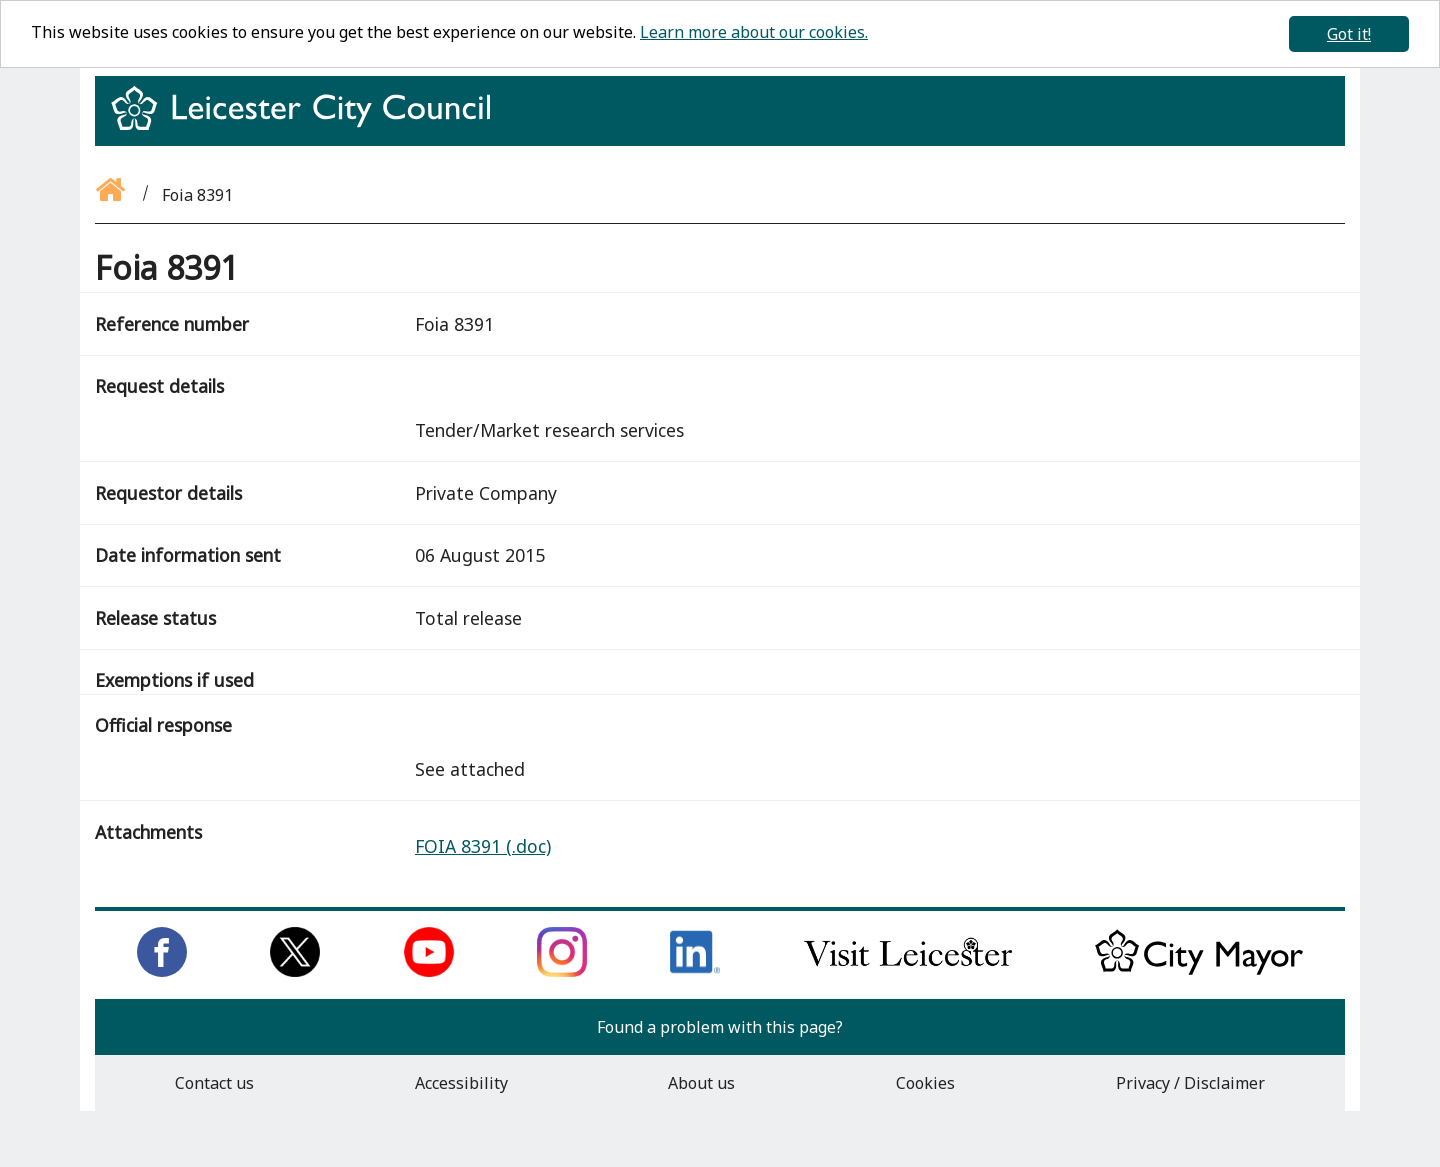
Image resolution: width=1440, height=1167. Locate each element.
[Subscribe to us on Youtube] (429, 971)
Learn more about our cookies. (754, 32)
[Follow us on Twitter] (295, 971)
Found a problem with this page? (720, 1027)
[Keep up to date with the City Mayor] (1199, 971)
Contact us (214, 1083)
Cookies (925, 1083)
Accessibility (461, 1083)
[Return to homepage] (308, 126)
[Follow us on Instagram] (562, 971)
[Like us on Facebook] (162, 971)
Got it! (1349, 34)
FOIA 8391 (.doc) (483, 846)
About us (701, 1083)
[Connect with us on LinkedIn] (695, 971)
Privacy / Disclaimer (1190, 1083)
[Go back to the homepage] (112, 195)
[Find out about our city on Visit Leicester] (908, 971)
